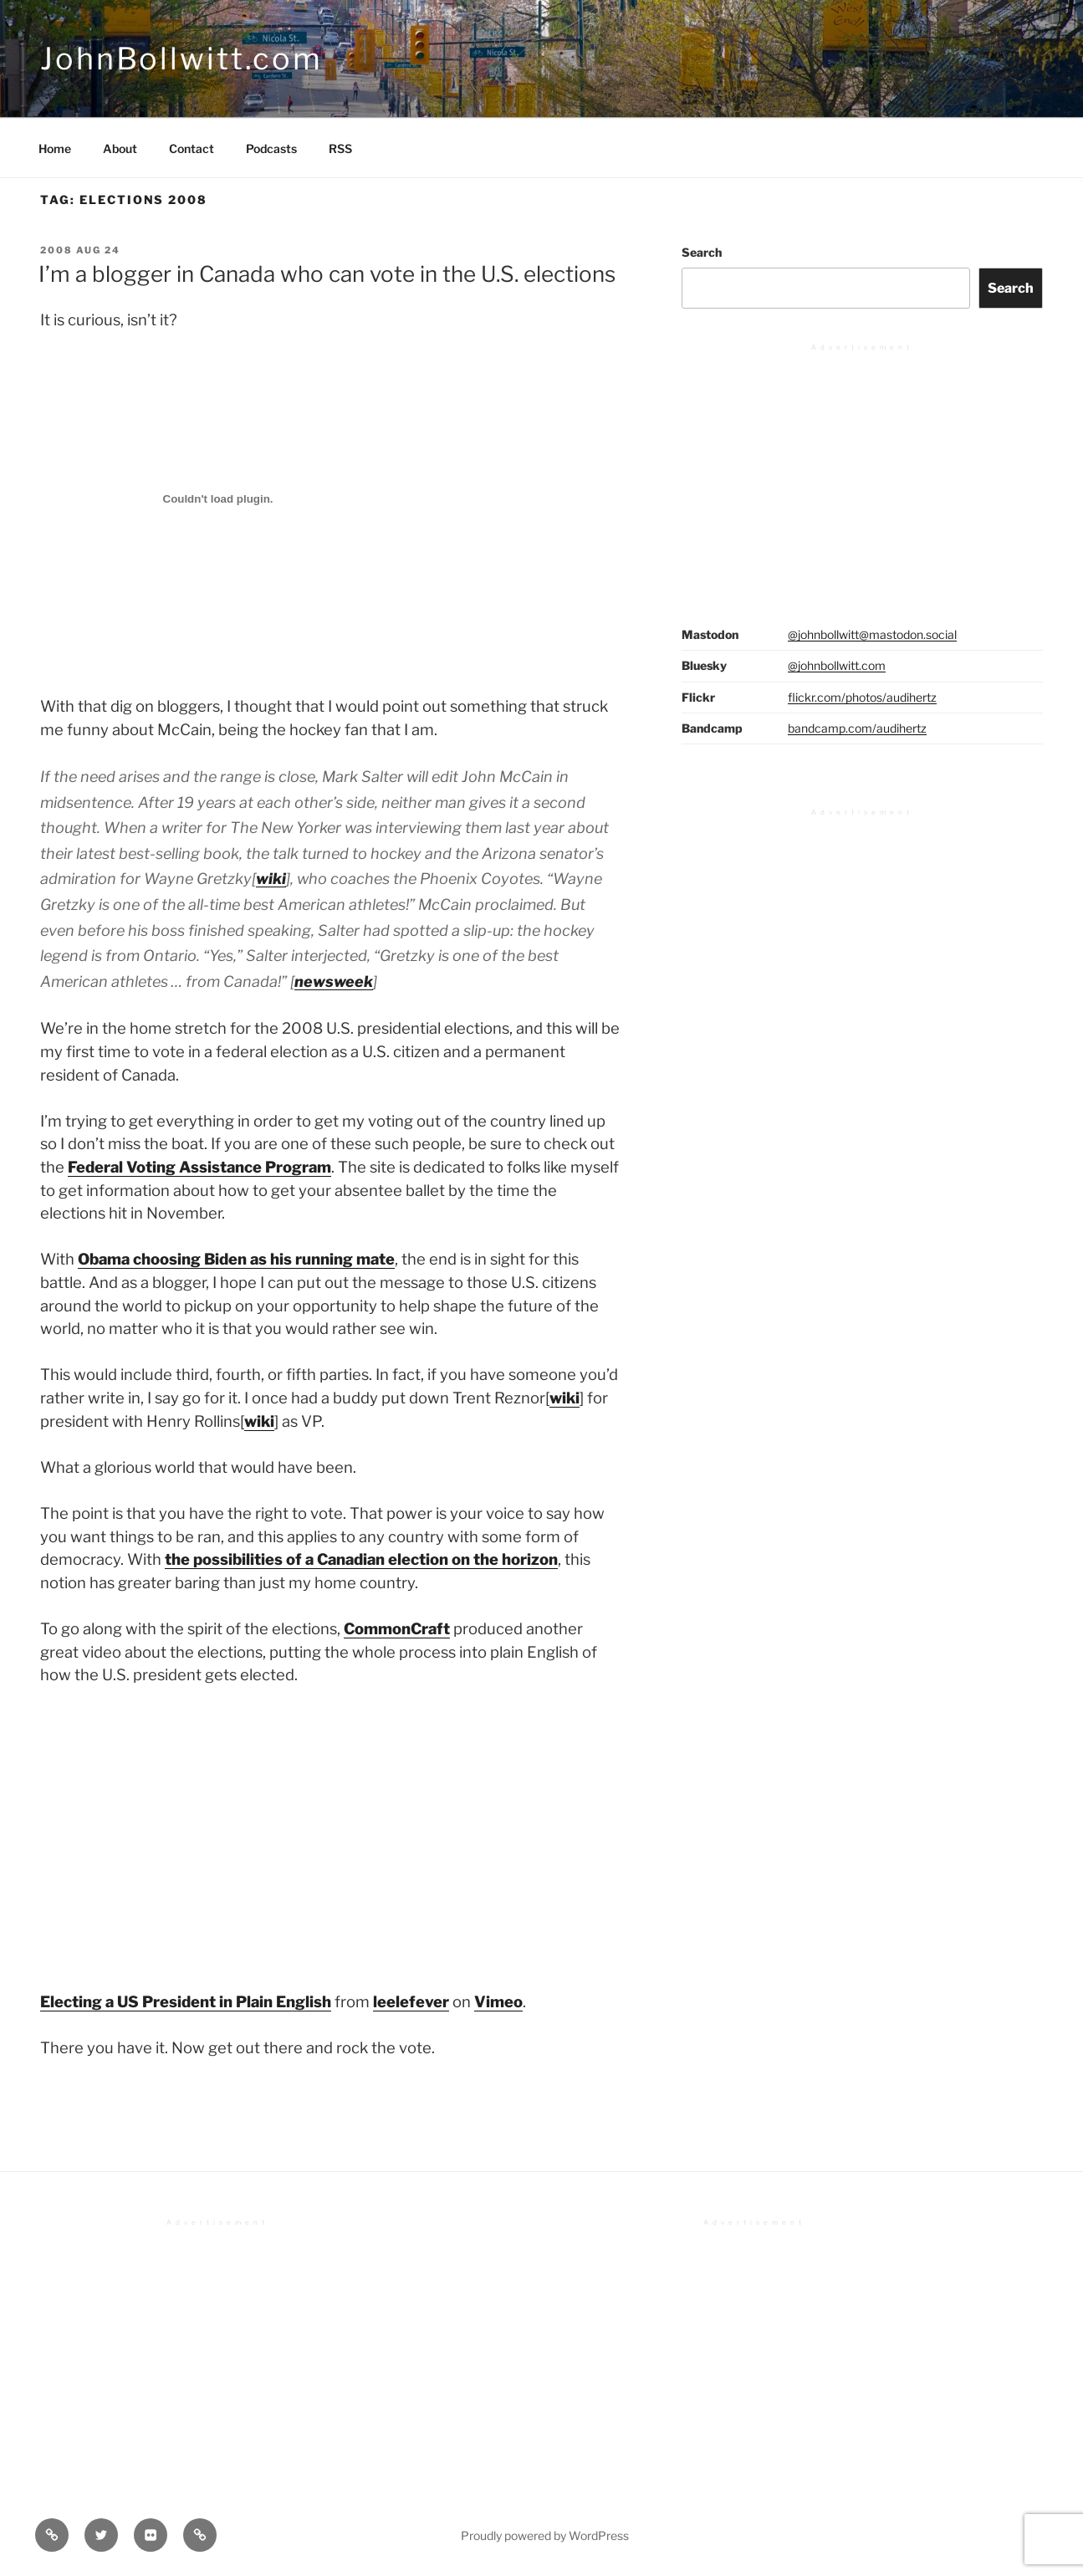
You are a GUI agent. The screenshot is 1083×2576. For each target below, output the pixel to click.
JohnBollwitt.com (181, 58)
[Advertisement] (862, 467)
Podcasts (271, 148)
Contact (191, 148)
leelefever (411, 2001)
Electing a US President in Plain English (185, 2001)
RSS (340, 148)
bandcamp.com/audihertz (857, 728)
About (120, 148)
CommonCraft (397, 1628)
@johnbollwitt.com (837, 665)
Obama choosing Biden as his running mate (236, 1259)
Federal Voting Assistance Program (199, 1167)
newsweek (333, 981)
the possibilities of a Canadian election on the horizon (361, 1559)
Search (702, 252)
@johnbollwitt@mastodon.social (872, 634)
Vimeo (498, 2001)
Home (54, 148)
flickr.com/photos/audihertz (862, 697)
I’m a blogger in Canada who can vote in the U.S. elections (327, 274)
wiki (271, 878)
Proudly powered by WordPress (545, 2535)
